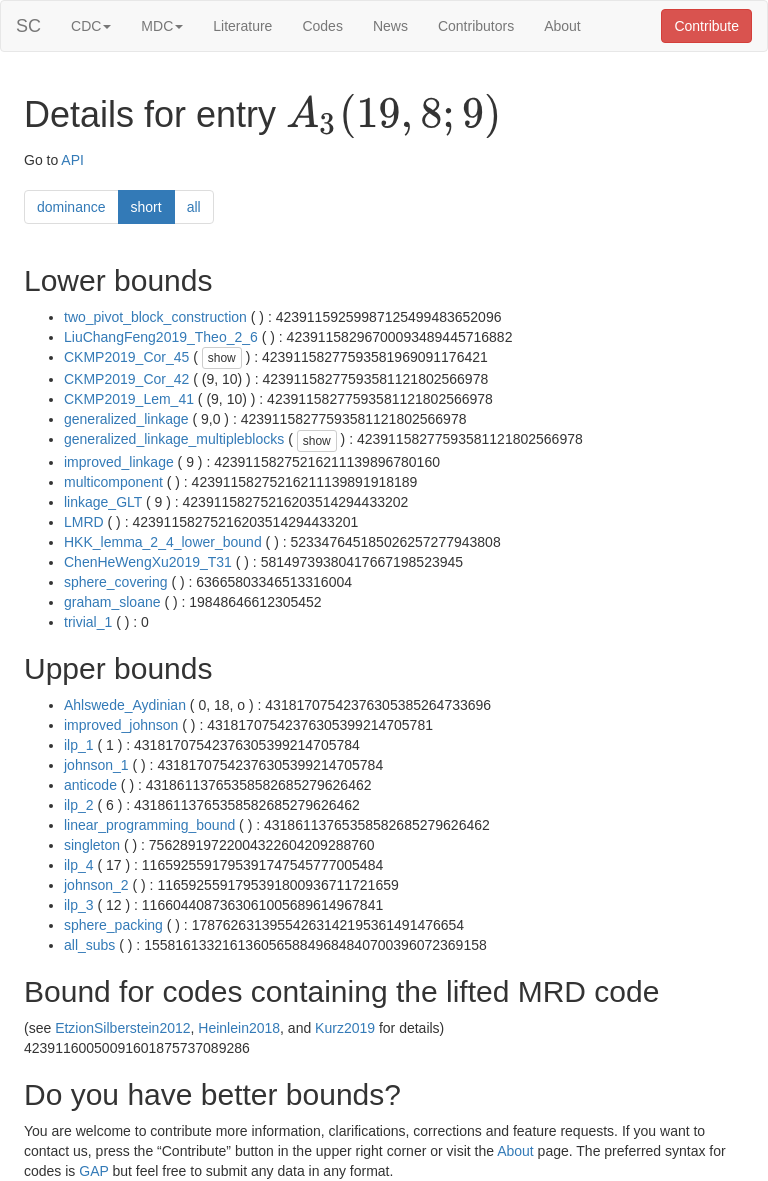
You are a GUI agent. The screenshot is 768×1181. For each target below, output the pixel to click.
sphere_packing (113, 925)
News (390, 26)
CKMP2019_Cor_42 (126, 379)
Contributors (476, 26)
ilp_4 (79, 865)
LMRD (84, 522)
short (146, 207)
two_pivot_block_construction (155, 317)
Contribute (706, 26)
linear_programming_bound (149, 825)
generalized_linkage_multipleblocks (174, 439)
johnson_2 (96, 885)
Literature (242, 26)
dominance (71, 207)
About (562, 26)
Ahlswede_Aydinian (125, 705)
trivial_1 (88, 622)
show (222, 358)
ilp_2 (79, 805)
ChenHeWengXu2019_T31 (148, 562)
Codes (322, 26)
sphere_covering (116, 582)
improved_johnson (121, 725)
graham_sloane (112, 602)
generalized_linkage (126, 419)
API (72, 160)
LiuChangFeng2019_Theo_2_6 (161, 337)
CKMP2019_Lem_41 (129, 399)
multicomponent (113, 482)
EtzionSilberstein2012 (122, 1028)
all (194, 207)
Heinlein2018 (239, 1028)
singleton (92, 845)
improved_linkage (119, 462)
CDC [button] (91, 26)
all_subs (89, 945)
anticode (90, 785)
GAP (93, 1171)
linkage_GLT (103, 502)
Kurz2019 (345, 1028)
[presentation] (393, 116)
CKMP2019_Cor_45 (126, 357)
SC (28, 26)
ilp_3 (79, 905)
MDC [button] (162, 26)
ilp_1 (79, 745)
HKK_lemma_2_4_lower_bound (163, 542)
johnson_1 (96, 765)
